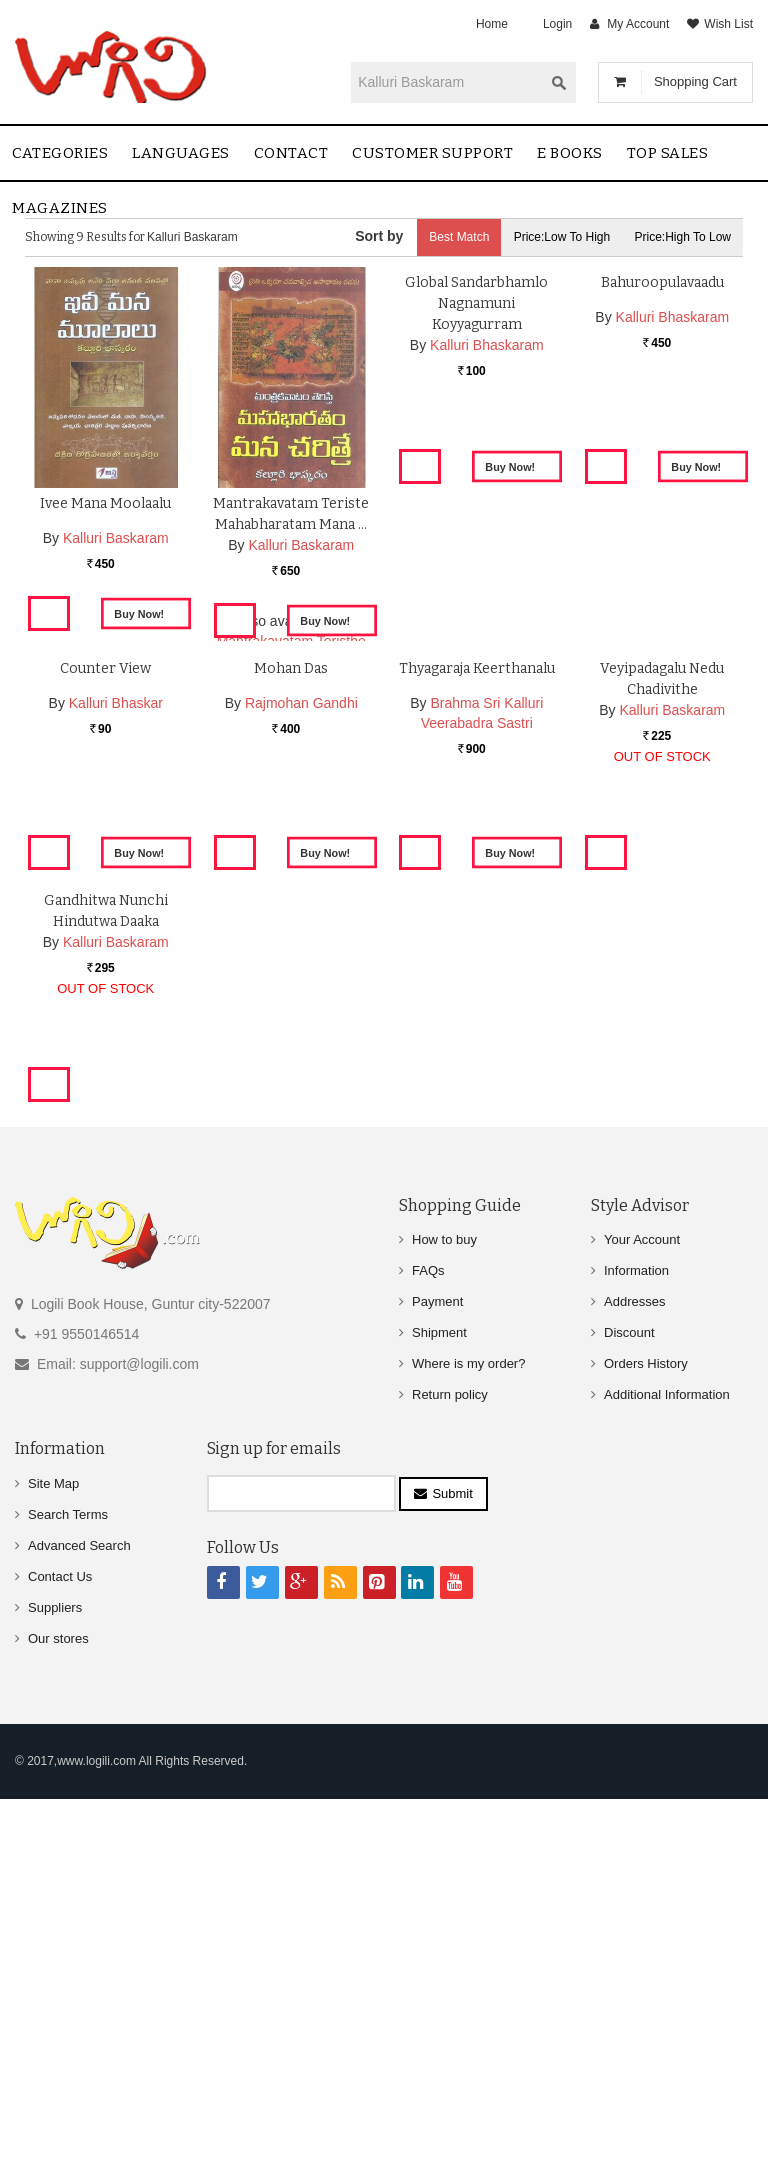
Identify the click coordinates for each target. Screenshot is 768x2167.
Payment (437, 1670)
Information (636, 1639)
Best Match (459, 237)
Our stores (58, 2007)
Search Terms (68, 1883)
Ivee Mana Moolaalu (105, 503)
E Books (570, 153)
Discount (629, 1701)
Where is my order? (468, 1732)
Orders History (646, 1732)
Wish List (728, 24)
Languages (181, 153)
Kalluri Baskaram (116, 538)
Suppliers (55, 1976)
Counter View (105, 909)
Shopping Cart (695, 81)
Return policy (450, 1763)
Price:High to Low (683, 237)
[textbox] (447, 82)
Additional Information (667, 1763)
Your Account (642, 1608)
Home (492, 24)
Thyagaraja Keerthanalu (477, 909)
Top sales (668, 153)
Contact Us (60, 1945)
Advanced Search (79, 1914)
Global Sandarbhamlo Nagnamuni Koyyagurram (476, 524)
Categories (60, 153)
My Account (638, 24)
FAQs (428, 1639)
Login (557, 24)
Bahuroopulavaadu (662, 503)
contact (291, 153)
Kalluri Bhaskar (116, 944)
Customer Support (432, 153)
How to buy (444, 1608)
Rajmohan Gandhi (301, 944)
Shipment (439, 1701)
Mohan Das (291, 909)
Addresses (634, 1670)
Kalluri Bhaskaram (487, 566)
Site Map (53, 1852)
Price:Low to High (562, 237)
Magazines (60, 208)
